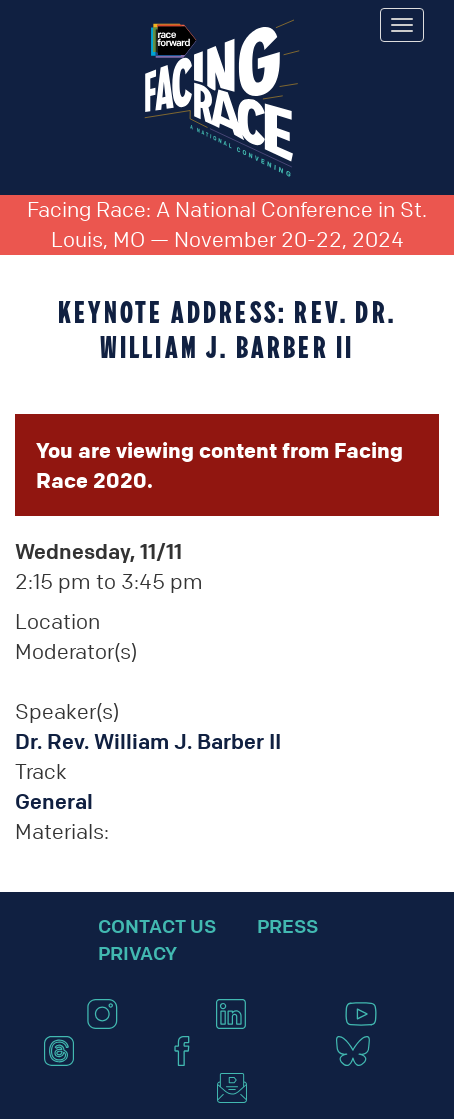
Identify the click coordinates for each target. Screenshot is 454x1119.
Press (287, 926)
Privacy (137, 953)
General (54, 801)
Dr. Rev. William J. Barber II (148, 741)
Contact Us (157, 926)
